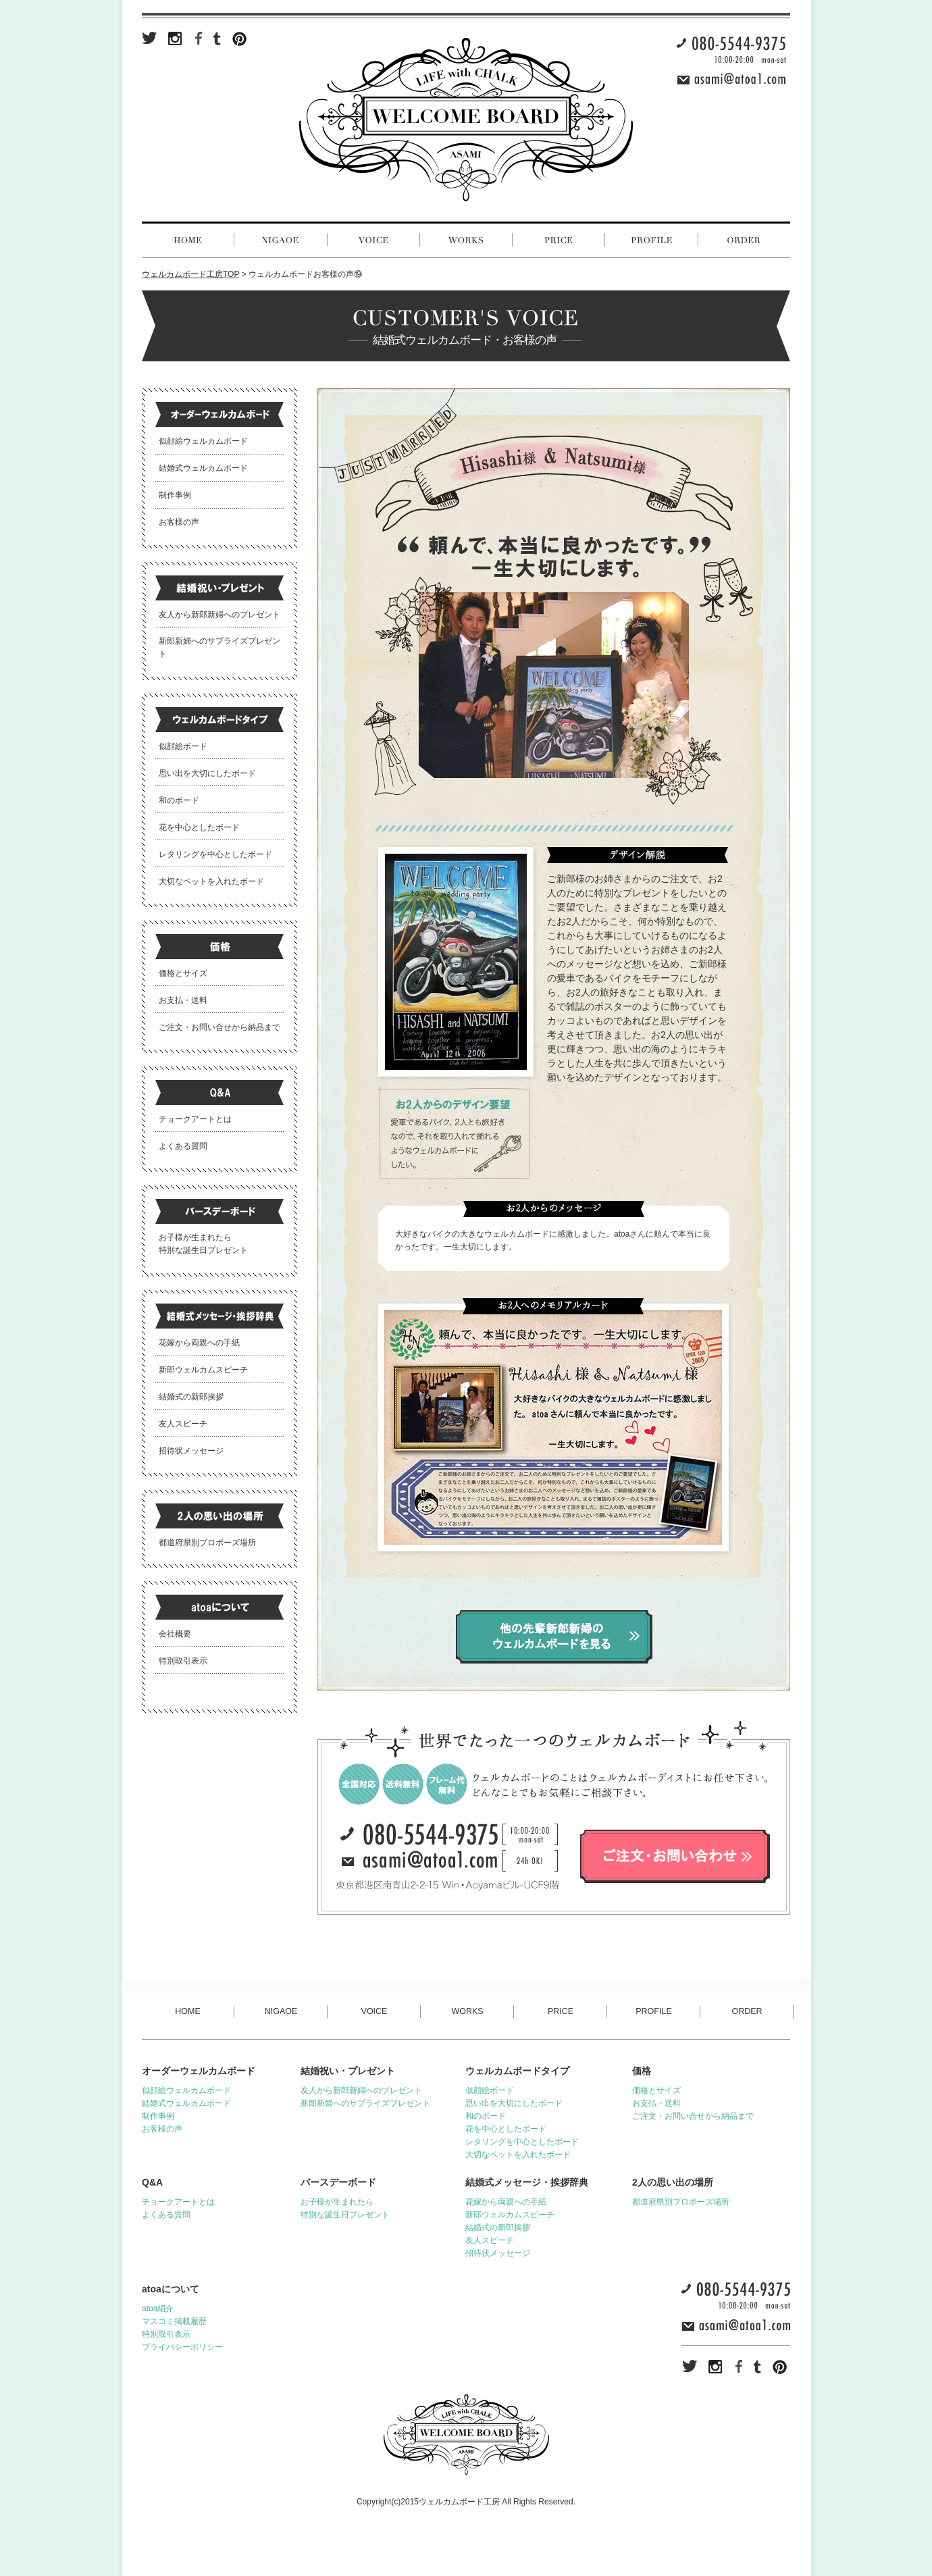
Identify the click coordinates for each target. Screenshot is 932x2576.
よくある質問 (183, 1146)
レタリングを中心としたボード (215, 854)
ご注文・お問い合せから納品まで (219, 1027)
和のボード (179, 800)
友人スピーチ (183, 1423)
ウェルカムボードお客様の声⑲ (305, 274)
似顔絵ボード (183, 746)
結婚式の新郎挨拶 (191, 1396)
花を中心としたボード (199, 827)
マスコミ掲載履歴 (174, 2321)
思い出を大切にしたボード (207, 773)
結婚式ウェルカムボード (203, 468)
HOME (188, 2011)
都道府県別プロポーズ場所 (207, 1542)
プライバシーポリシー (182, 2347)
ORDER (746, 2011)
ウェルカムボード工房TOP (190, 274)
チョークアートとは (195, 1119)
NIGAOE (281, 2011)
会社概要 (175, 1634)
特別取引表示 (183, 1661)
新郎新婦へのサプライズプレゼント (365, 2103)
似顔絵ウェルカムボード (203, 441)
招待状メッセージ (191, 1451)
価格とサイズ (183, 973)
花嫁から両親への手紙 (199, 1342)
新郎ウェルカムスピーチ (203, 1369)
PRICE (560, 2011)
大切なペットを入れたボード (211, 881)
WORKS (467, 2011)
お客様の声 (179, 522)
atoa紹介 (158, 2308)
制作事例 (175, 495)
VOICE (374, 2011)
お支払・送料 (183, 1000)
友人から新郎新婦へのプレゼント (219, 614)
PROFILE (654, 2011)
